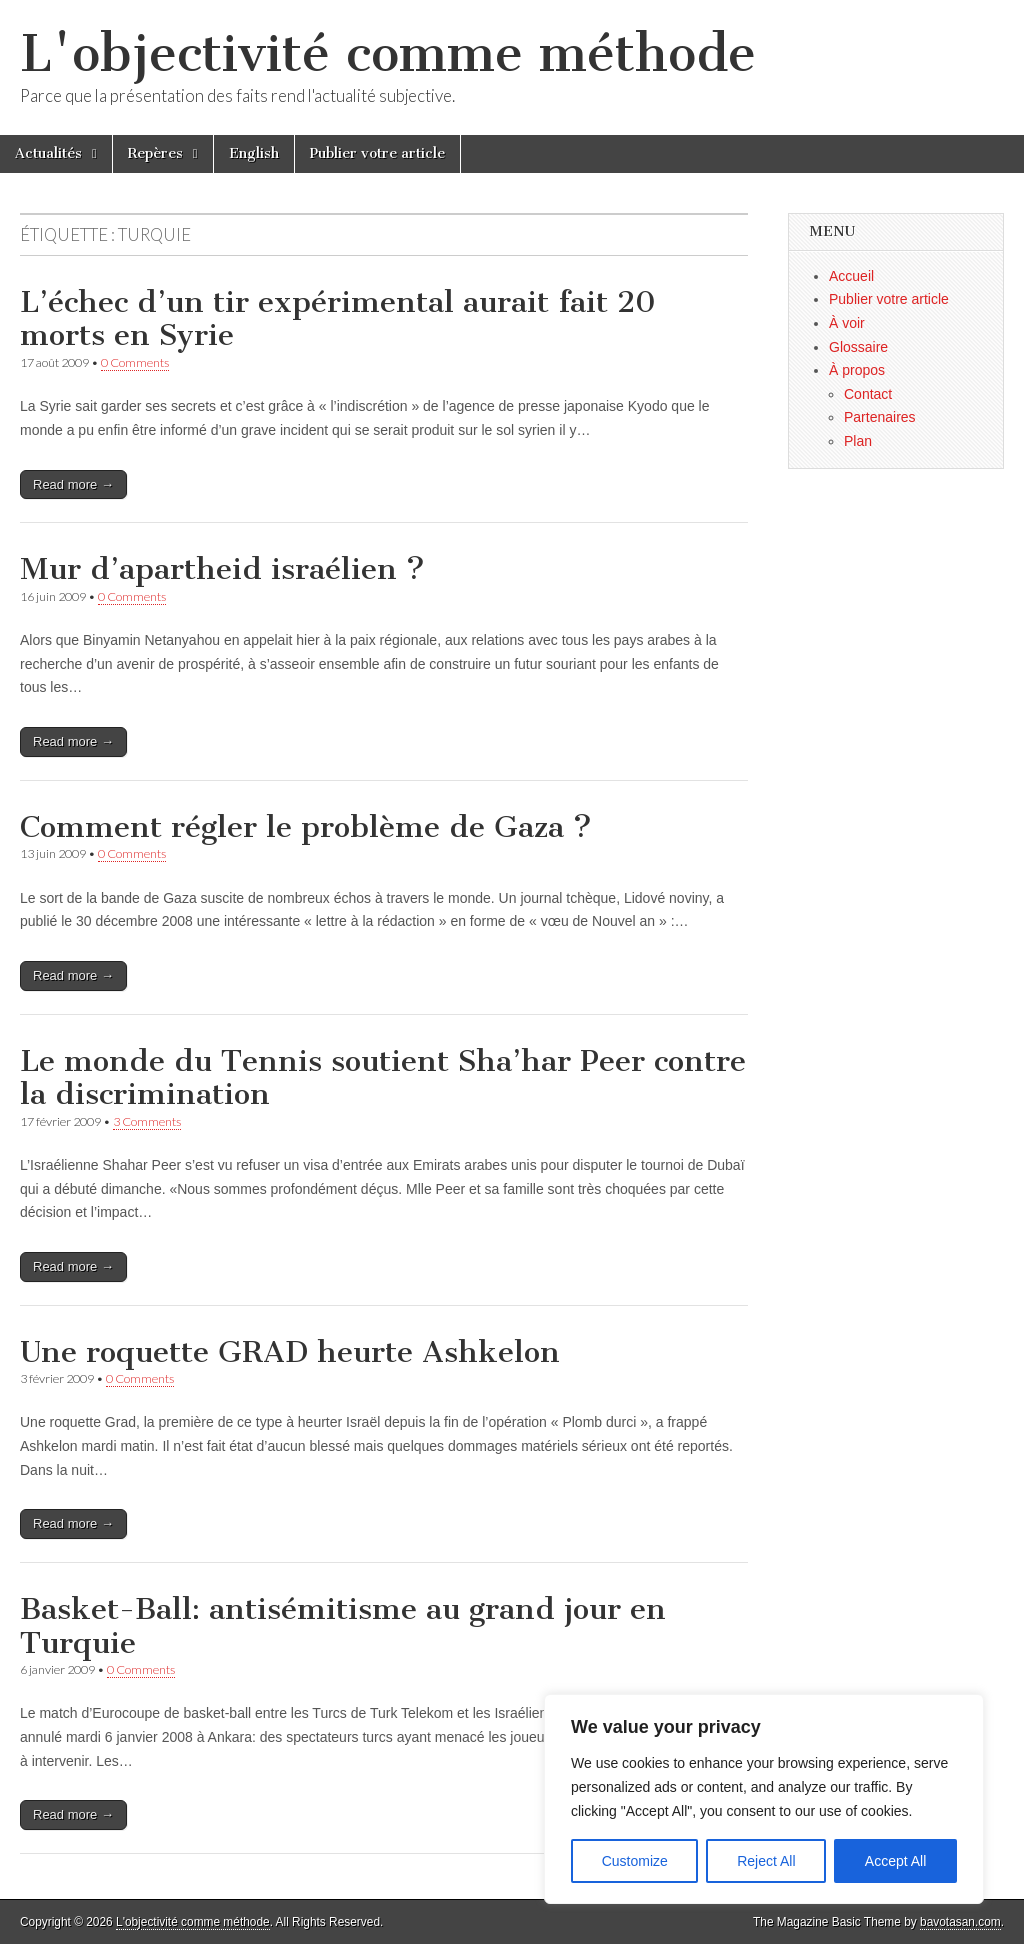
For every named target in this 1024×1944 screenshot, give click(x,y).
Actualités (48, 153)
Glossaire (858, 347)
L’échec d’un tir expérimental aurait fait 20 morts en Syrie (338, 319)
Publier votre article (377, 153)
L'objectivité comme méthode (388, 53)
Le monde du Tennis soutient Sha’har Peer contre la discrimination (383, 1078)
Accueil (851, 276)
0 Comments (135, 362)
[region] (764, 1799)
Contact (868, 394)
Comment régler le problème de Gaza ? (306, 827)
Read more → (73, 484)
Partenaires (880, 417)
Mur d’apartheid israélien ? (222, 569)
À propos (857, 370)
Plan (858, 441)
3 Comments (147, 1121)
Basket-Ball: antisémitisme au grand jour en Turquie (343, 1626)
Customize (635, 1861)
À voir (847, 323)
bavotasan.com (960, 1922)
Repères (155, 153)
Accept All (895, 1861)
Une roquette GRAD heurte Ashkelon (290, 1352)
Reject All (766, 1861)
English (254, 153)
